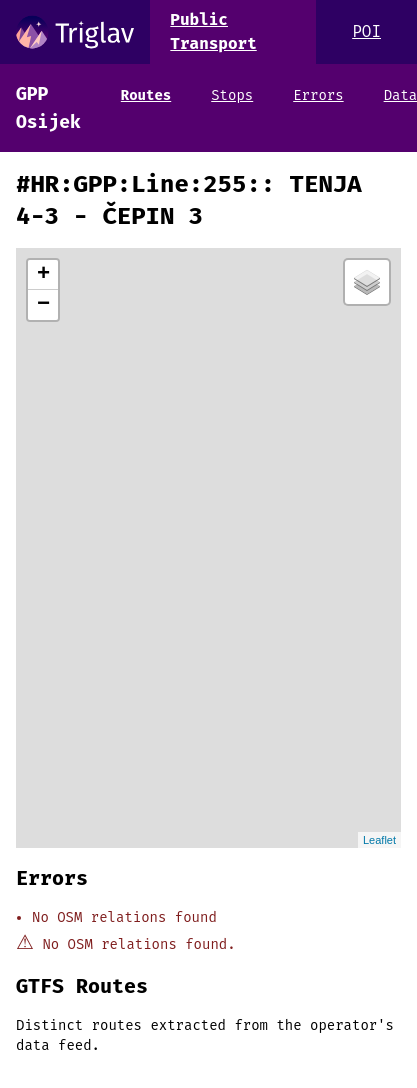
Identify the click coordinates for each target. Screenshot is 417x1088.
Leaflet (379, 840)
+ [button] (43, 275)
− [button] (43, 305)
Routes (146, 95)
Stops (232, 95)
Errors (318, 95)
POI (366, 31)
